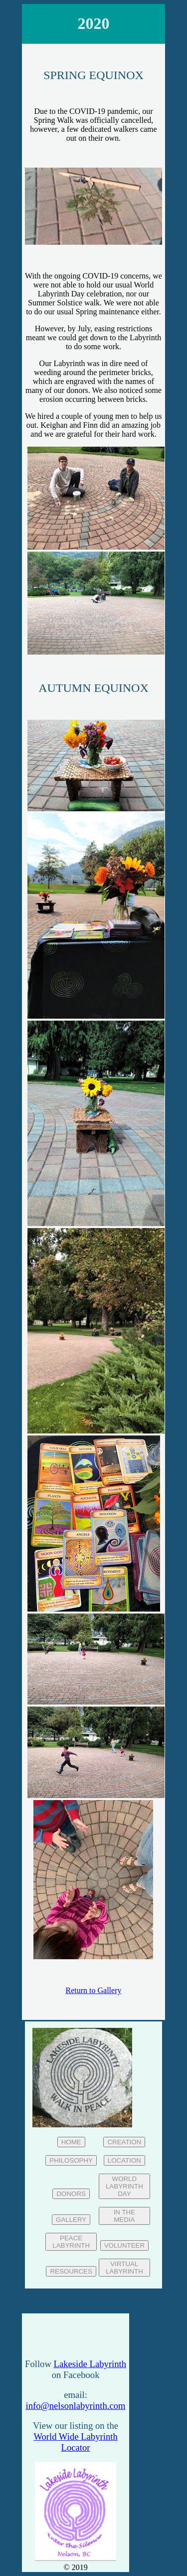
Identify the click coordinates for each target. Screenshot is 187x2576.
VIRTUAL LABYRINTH (124, 2267)
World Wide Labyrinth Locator (75, 2442)
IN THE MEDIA (124, 2215)
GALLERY (71, 2219)
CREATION (124, 2142)
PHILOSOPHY (71, 2160)
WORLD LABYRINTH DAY (124, 2186)
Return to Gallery (93, 1990)
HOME (71, 2142)
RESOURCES (71, 2271)
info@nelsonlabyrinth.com (76, 2405)
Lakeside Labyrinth (90, 2364)
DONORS (71, 2193)
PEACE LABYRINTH (71, 2241)
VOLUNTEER (124, 2245)
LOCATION (124, 2160)
